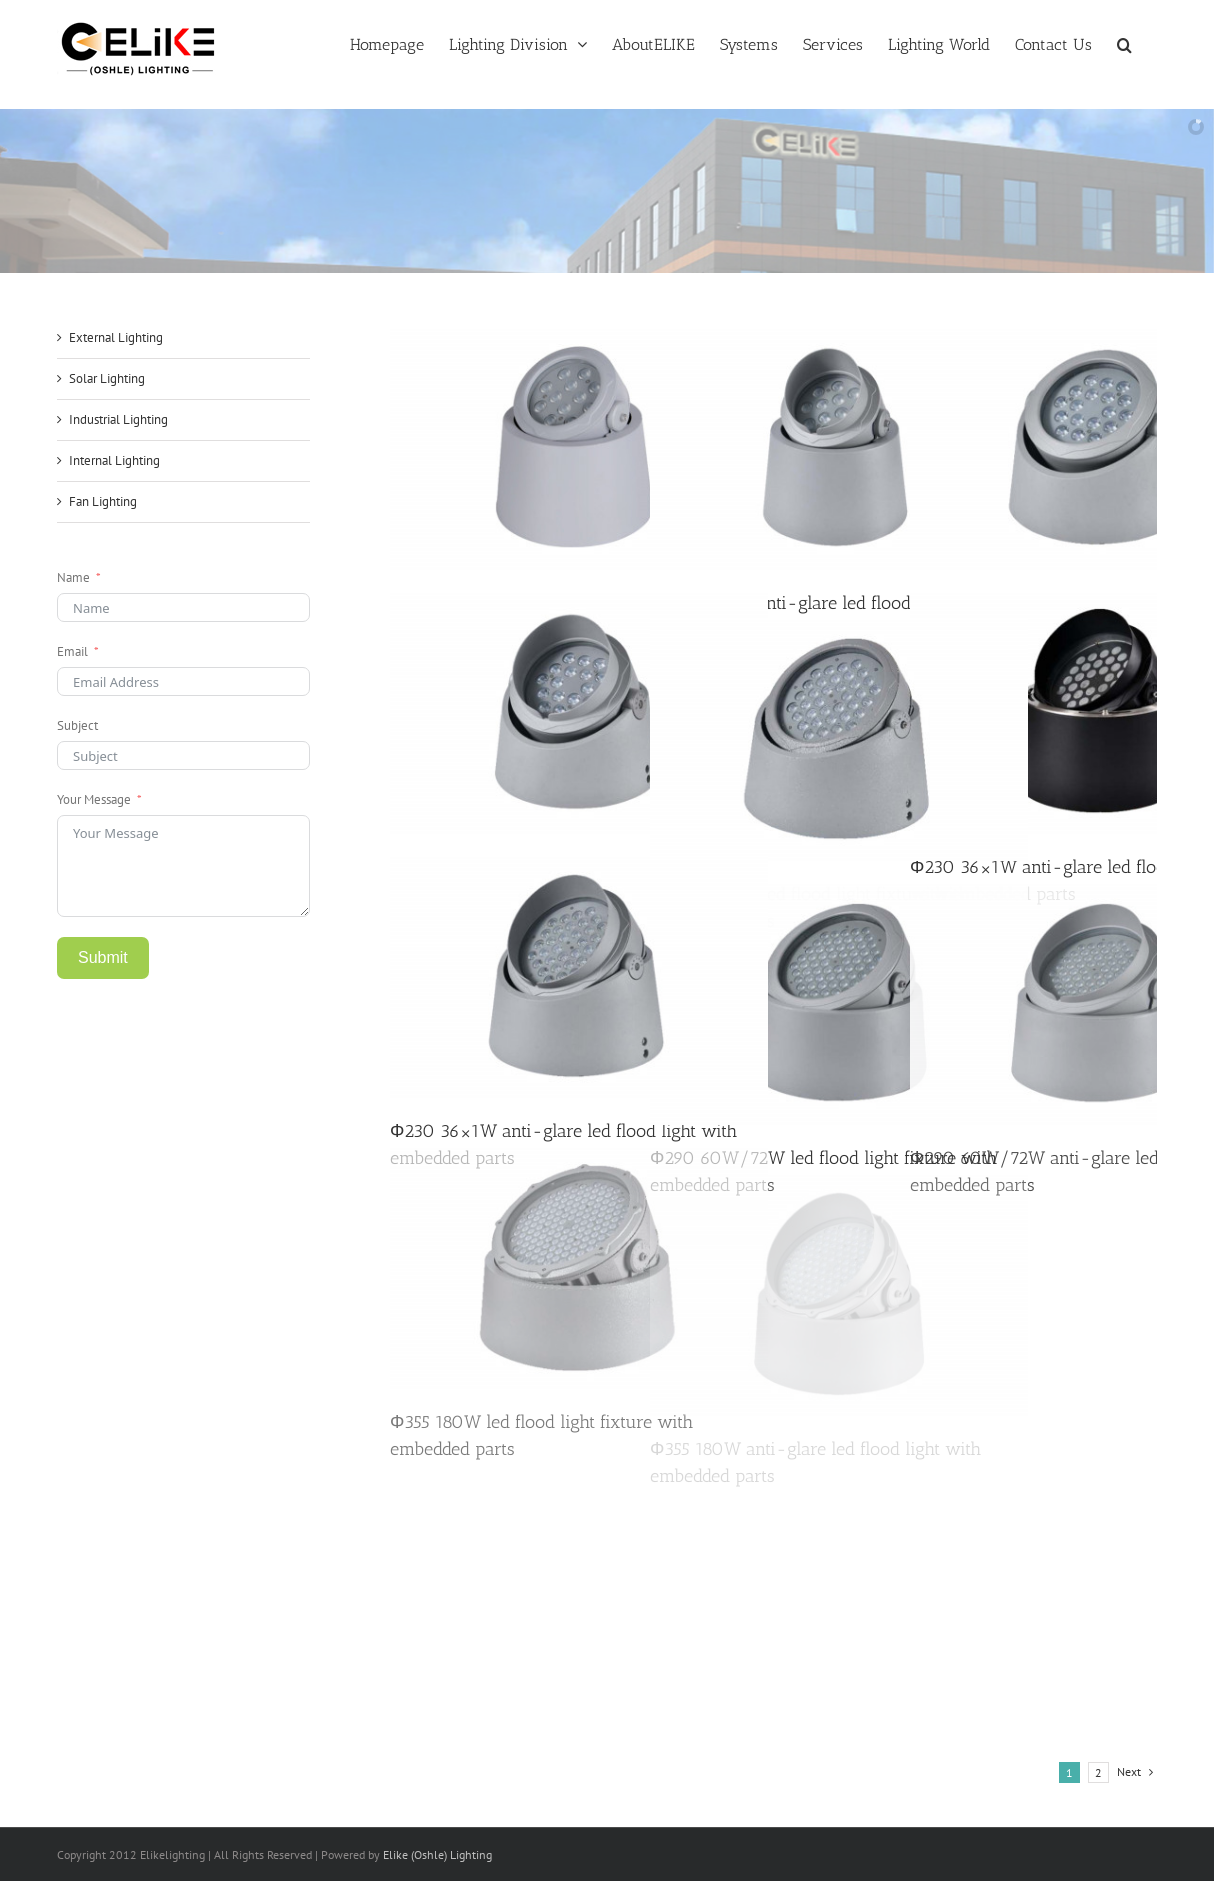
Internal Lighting (114, 460)
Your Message (94, 799)
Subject (77, 725)
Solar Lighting (107, 378)
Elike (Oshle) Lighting (437, 1854)
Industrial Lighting (118, 419)
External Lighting (116, 337)
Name (73, 577)
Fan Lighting (103, 501)
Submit (103, 957)
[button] (1124, 43)
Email (72, 651)
